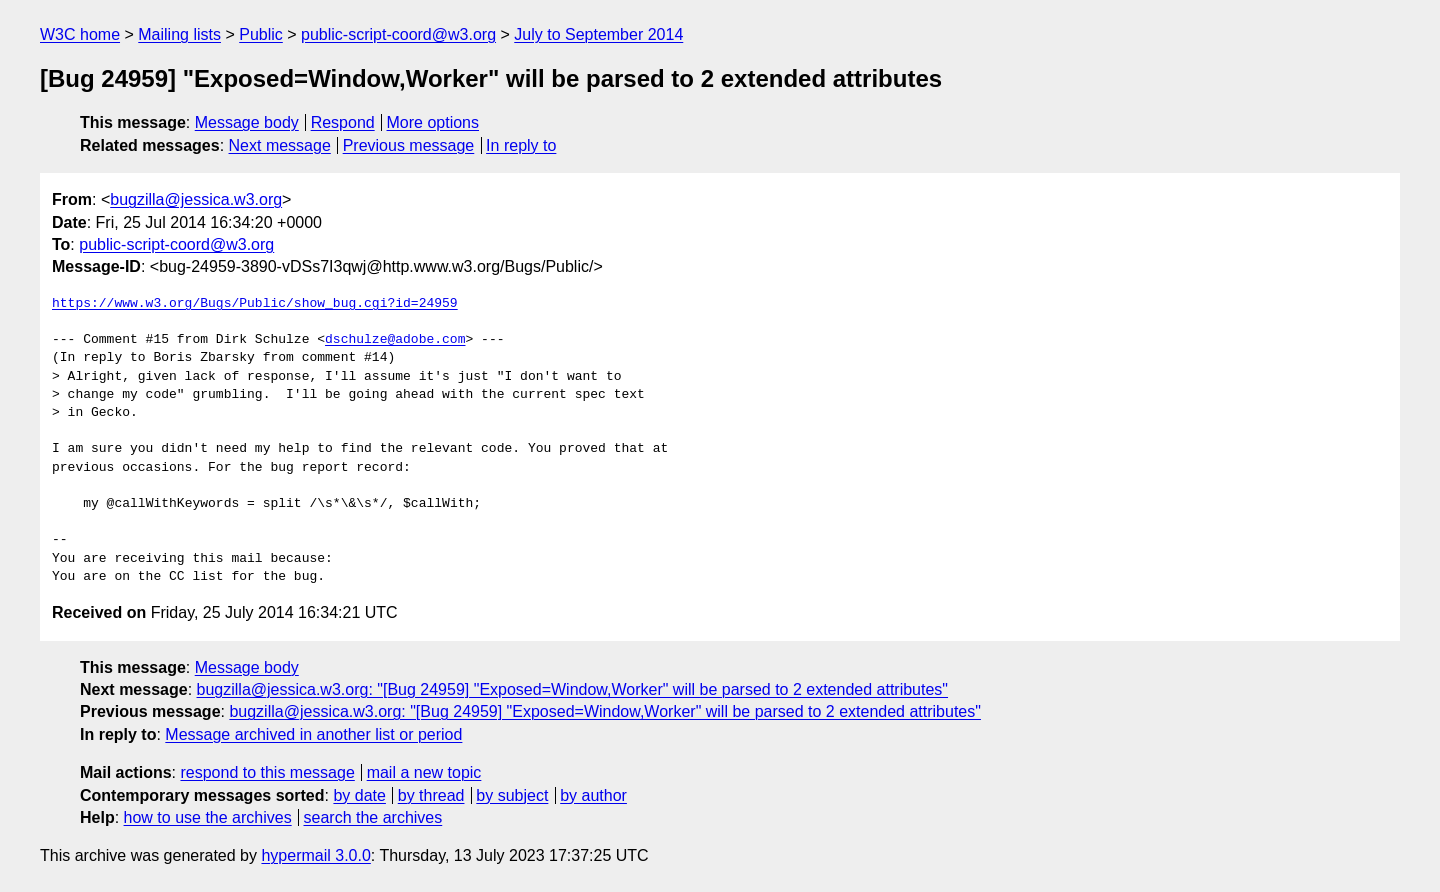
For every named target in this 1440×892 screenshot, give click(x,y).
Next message (280, 145)
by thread (431, 795)
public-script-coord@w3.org (398, 34)
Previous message (409, 145)
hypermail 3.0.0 (315, 855)
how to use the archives (208, 817)
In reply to (521, 145)
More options (433, 122)
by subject (512, 795)
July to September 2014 (598, 34)
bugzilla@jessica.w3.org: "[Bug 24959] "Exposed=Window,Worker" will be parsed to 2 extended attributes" (573, 689)
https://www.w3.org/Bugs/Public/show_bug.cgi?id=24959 (255, 304)
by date (359, 795)
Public (261, 34)
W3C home (80, 34)
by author (593, 795)
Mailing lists (179, 34)
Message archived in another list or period (313, 734)
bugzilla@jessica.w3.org (196, 199)
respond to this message (267, 772)
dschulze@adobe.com (395, 340)
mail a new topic (424, 772)
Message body (247, 122)
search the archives (373, 817)
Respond (343, 122)
